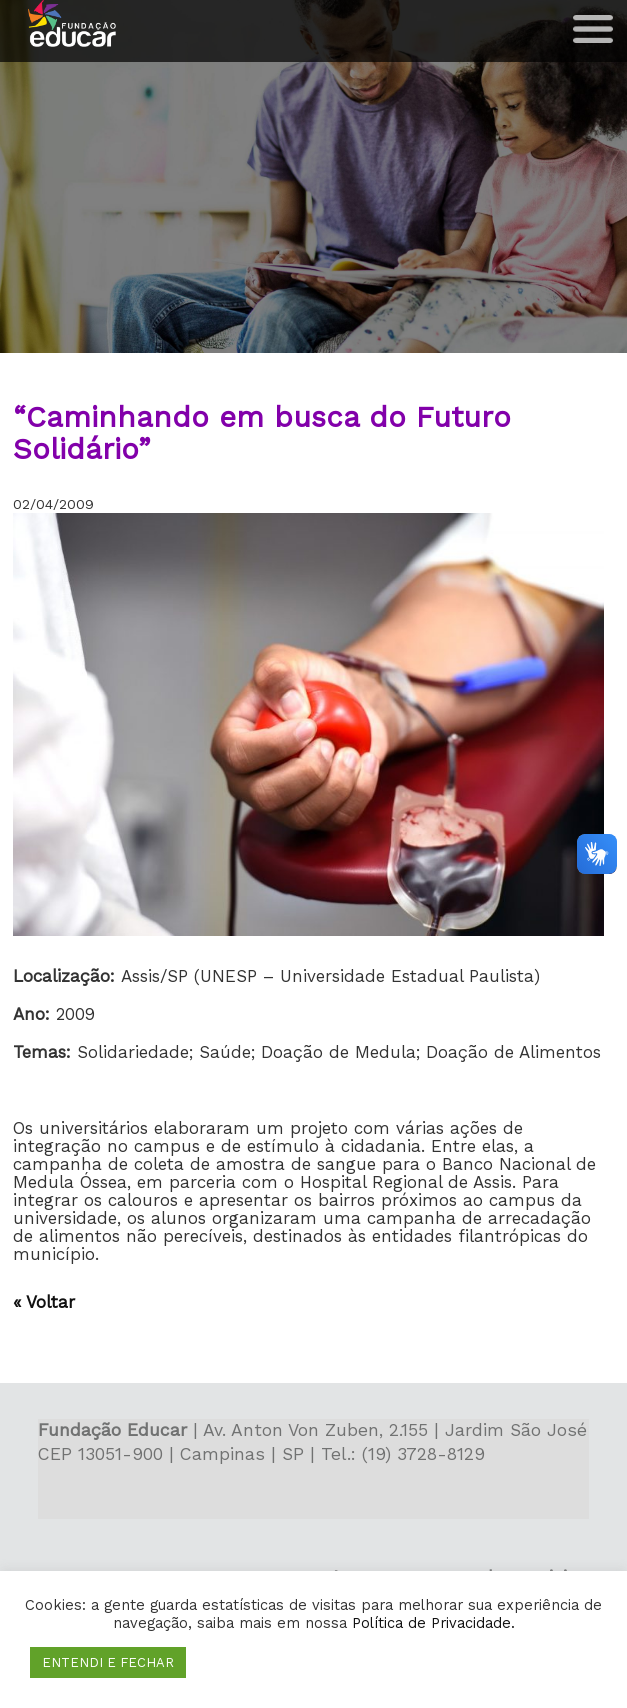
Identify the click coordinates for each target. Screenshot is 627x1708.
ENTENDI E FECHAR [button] (108, 1662)
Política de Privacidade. (433, 1623)
